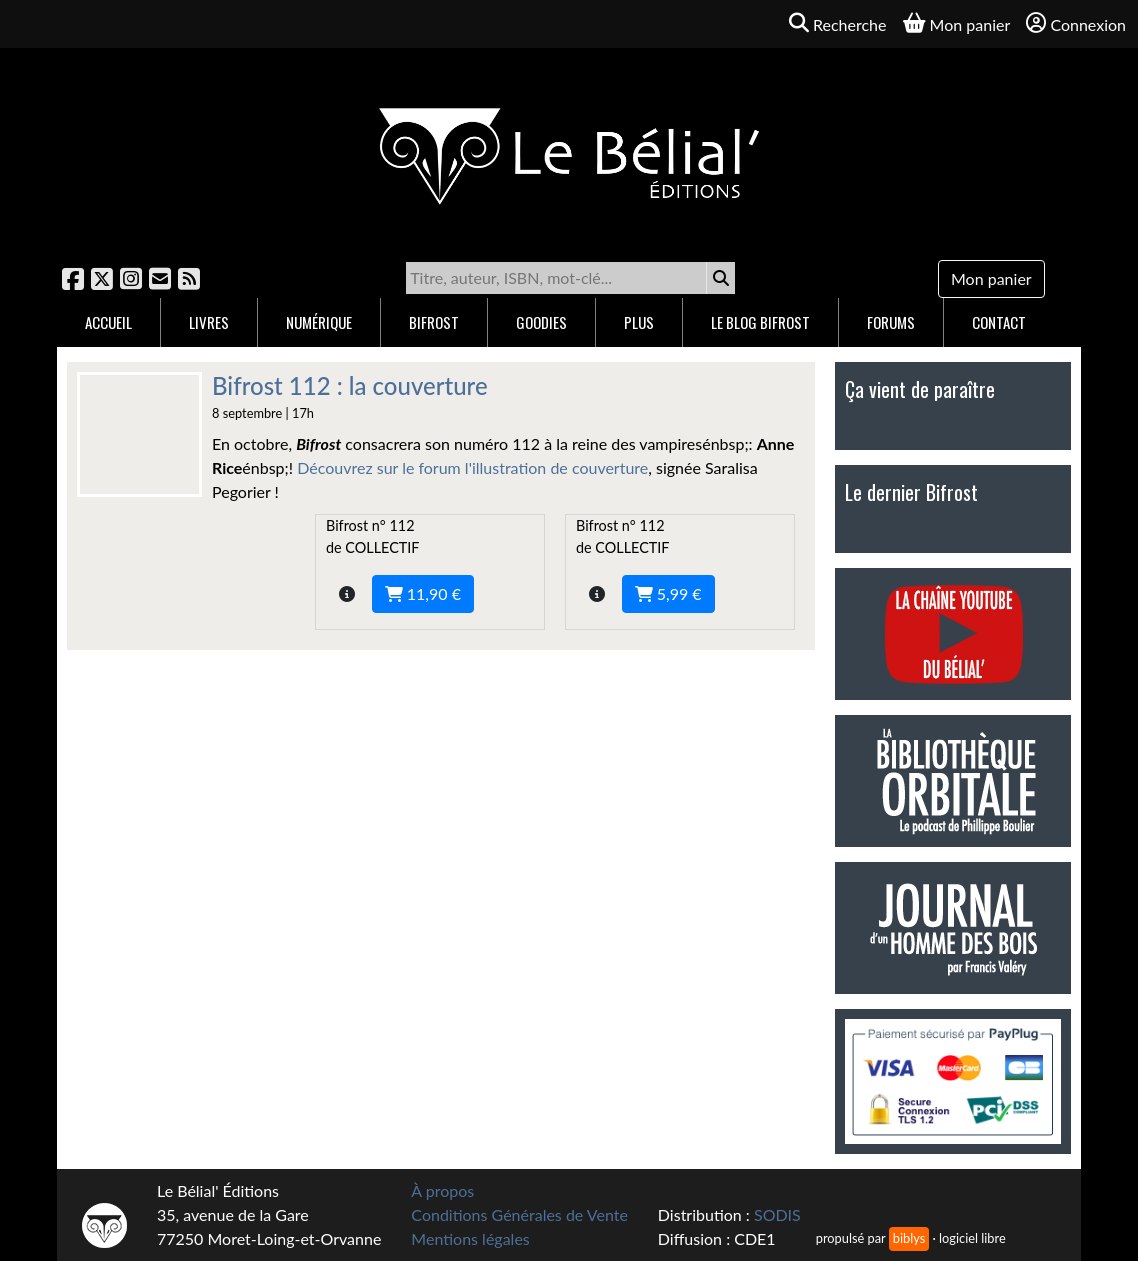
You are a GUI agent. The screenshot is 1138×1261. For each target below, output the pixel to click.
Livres (209, 322)
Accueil (108, 322)
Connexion (1076, 23)
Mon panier (991, 278)
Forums (891, 322)
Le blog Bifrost (760, 322)
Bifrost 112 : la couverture (350, 385)
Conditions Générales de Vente (519, 1214)
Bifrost (434, 322)
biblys (909, 1238)
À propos (442, 1190)
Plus (639, 322)
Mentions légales (470, 1238)
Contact (999, 322)
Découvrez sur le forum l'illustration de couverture (472, 467)
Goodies (541, 322)
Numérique (319, 322)
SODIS (777, 1214)
